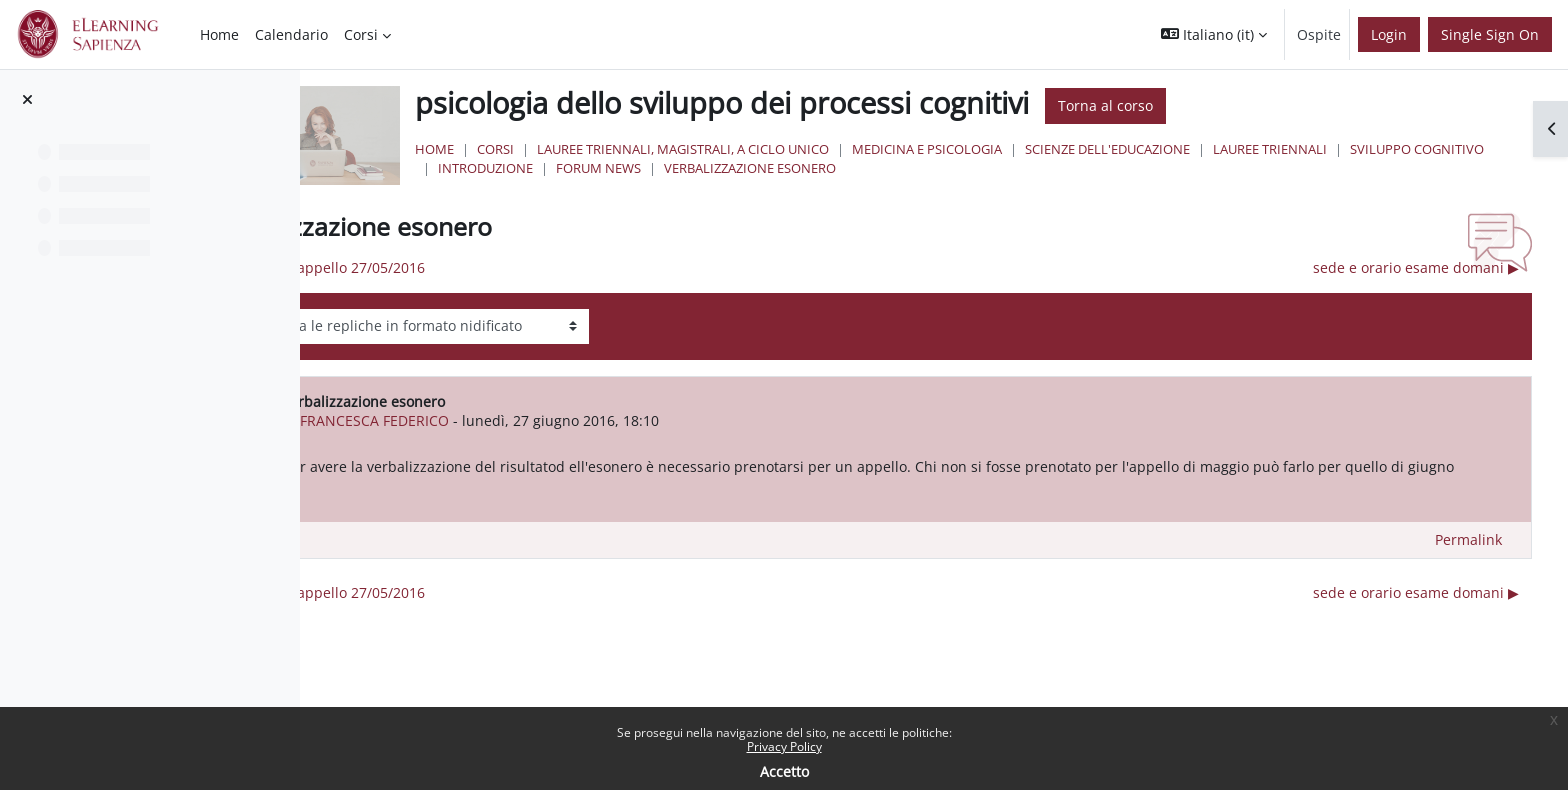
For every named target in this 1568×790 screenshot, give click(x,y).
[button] (1214, 34)
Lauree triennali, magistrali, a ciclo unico (868, 149)
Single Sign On (1490, 34)
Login (1389, 34)
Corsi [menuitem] (361, 34)
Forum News (940, 168)
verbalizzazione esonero (1092, 168)
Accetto (784, 771)
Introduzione (827, 168)
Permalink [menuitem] (1468, 561)
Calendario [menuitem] (291, 34)
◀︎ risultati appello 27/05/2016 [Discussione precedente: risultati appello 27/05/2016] (546, 267)
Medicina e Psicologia (1112, 149)
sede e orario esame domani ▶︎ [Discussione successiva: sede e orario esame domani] (1416, 267)
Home (619, 149)
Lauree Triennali (1455, 149)
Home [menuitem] (219, 34)
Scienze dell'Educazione (1292, 149)
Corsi (680, 149)
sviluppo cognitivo (690, 168)
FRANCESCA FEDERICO (595, 420)
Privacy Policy (784, 746)
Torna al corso (1290, 105)
